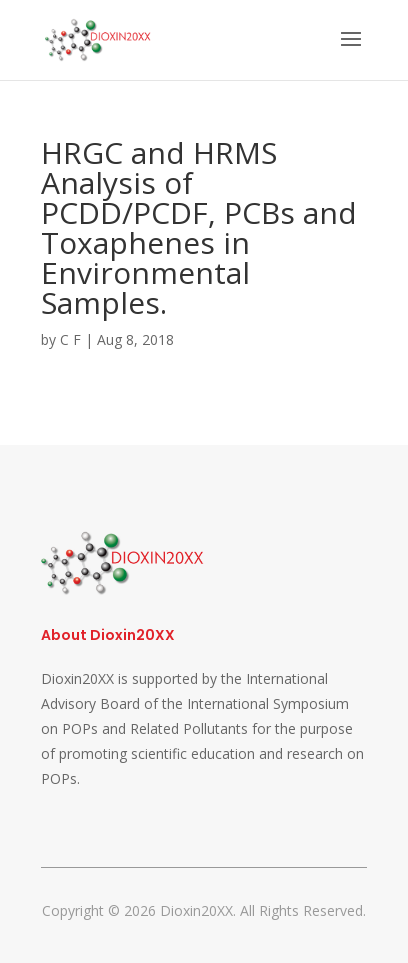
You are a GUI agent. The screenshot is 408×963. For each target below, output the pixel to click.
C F (70, 339)
